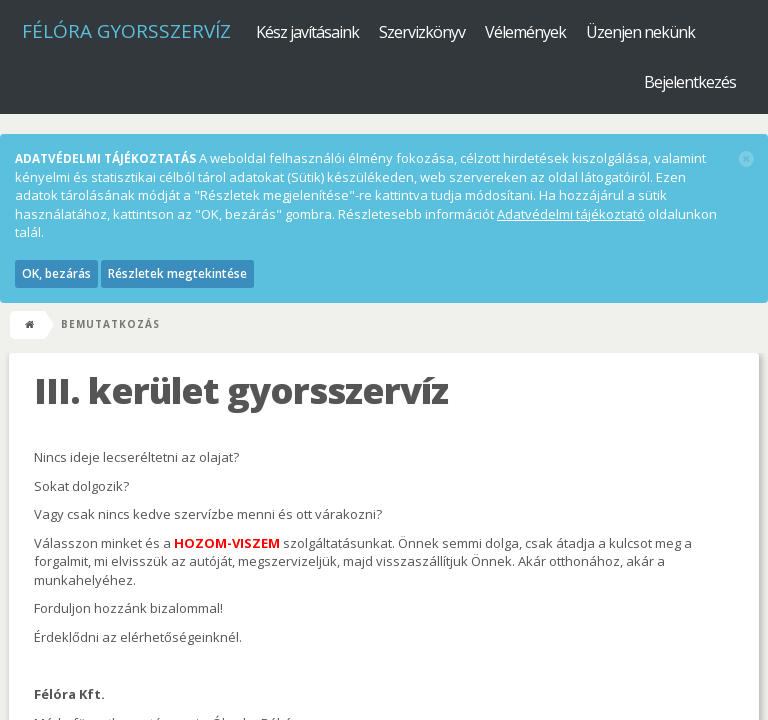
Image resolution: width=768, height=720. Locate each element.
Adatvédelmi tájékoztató (571, 214)
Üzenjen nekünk (640, 32)
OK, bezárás (56, 273)
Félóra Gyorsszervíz (126, 31)
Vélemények (525, 32)
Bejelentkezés (690, 82)
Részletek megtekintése (177, 273)
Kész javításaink (307, 32)
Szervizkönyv (422, 32)
